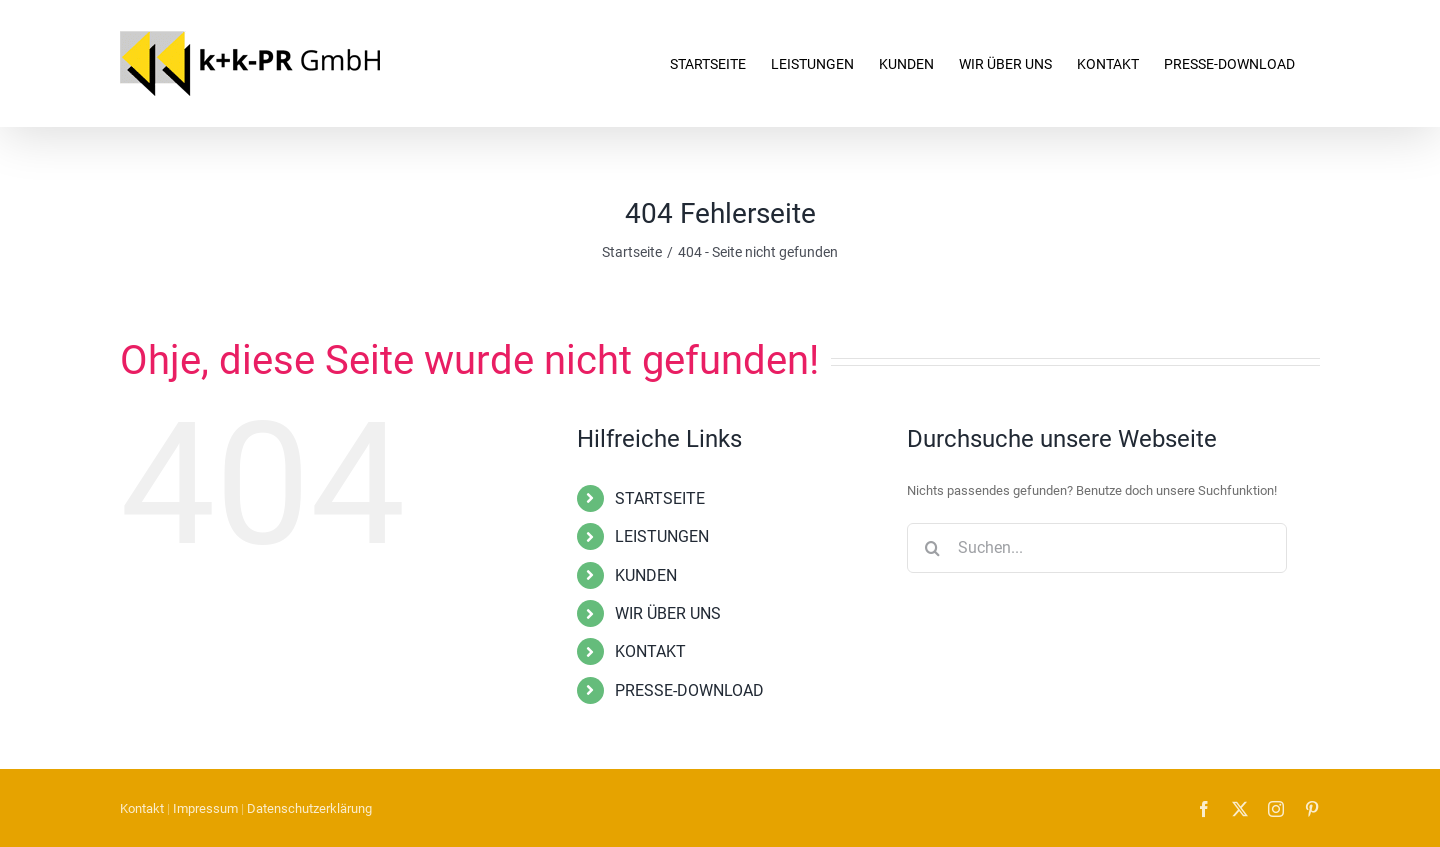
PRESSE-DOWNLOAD (689, 690)
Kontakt (142, 808)
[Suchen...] (1097, 548)
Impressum (205, 808)
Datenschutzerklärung (309, 808)
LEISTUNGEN (662, 536)
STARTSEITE (660, 498)
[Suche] (932, 548)
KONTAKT (650, 651)
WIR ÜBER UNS (668, 613)
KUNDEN (646, 575)
